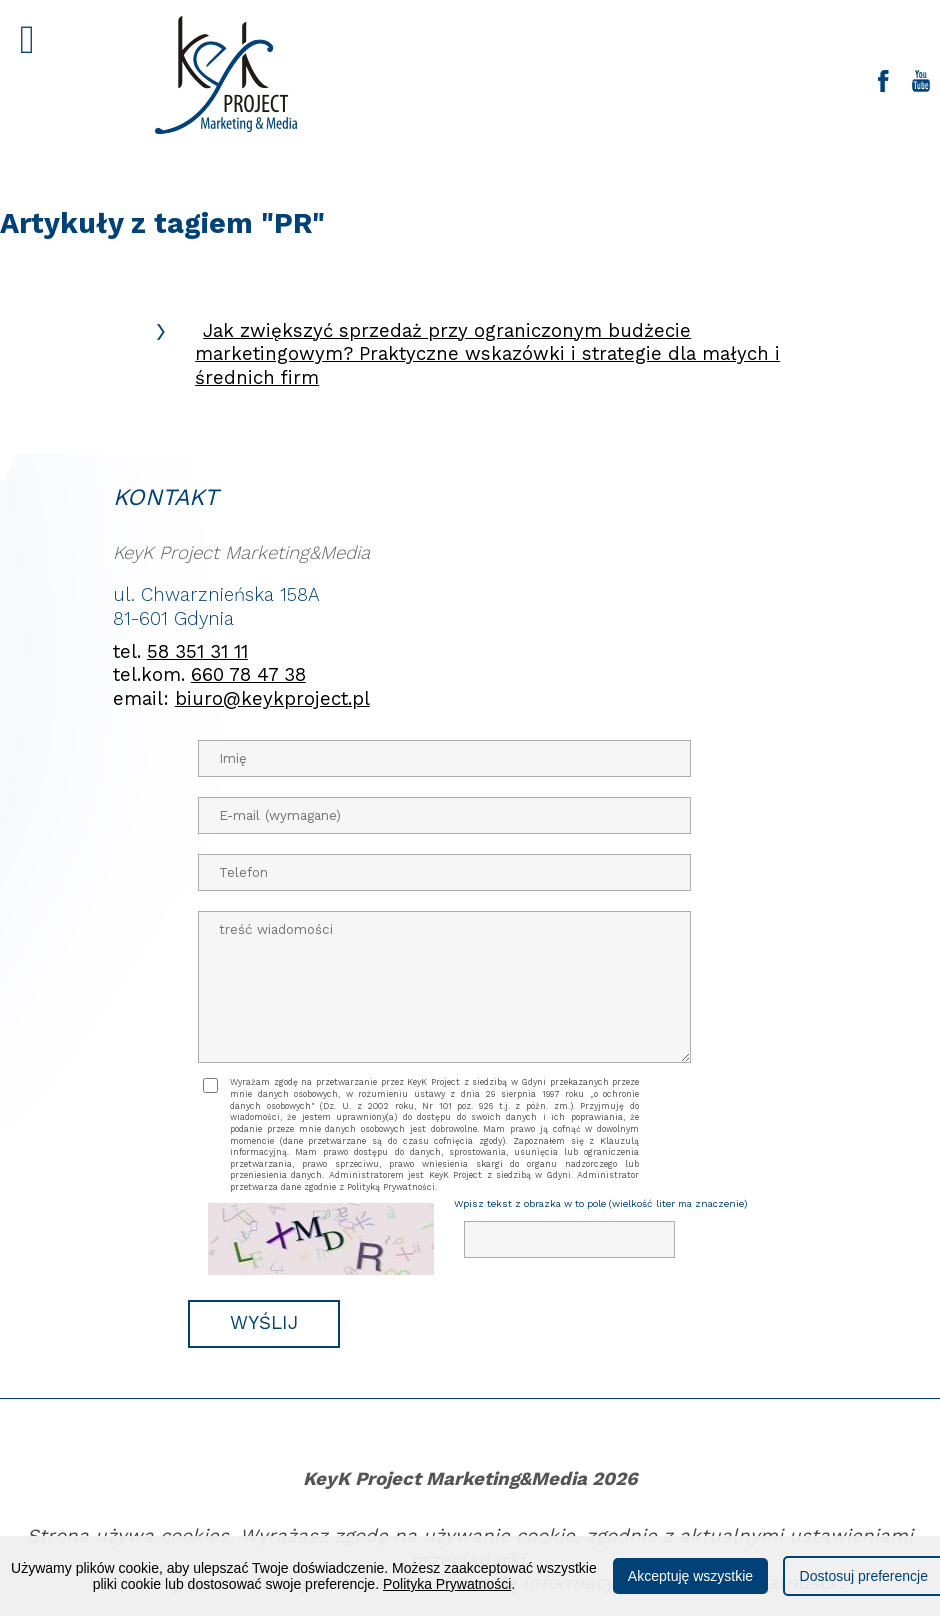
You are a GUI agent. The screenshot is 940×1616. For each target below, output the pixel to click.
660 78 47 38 (248, 675)
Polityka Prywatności (447, 1584)
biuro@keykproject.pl (272, 699)
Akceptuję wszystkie (690, 1576)
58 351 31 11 (197, 652)
